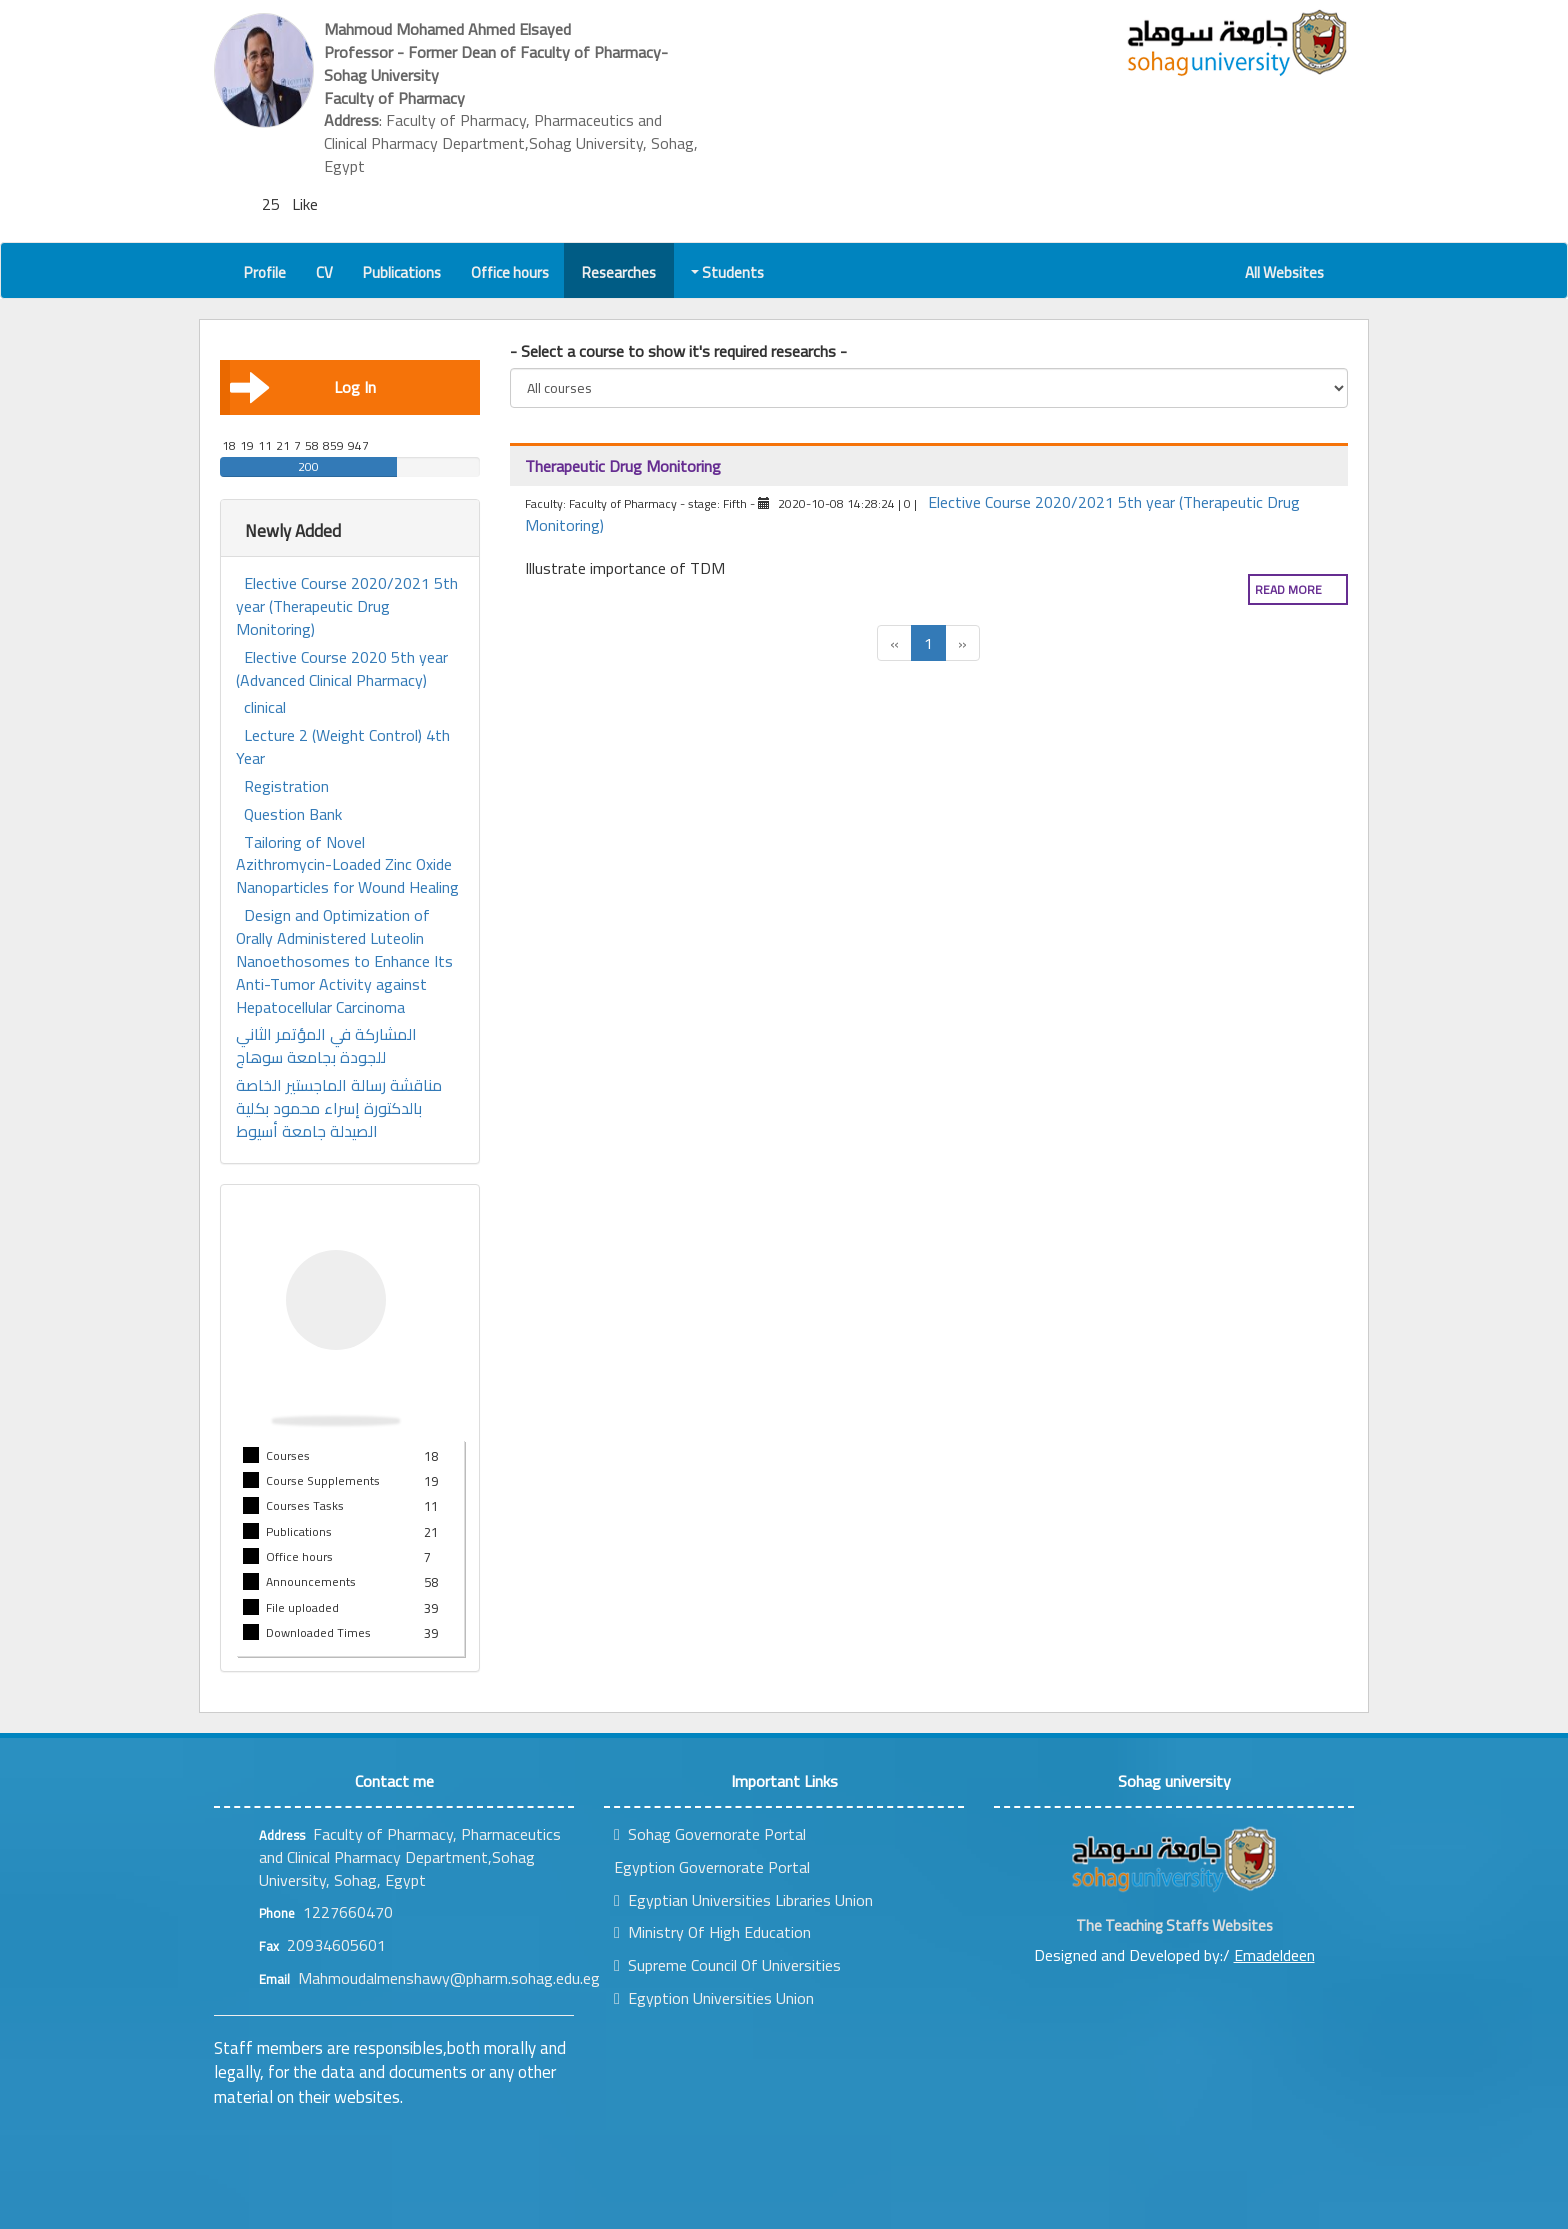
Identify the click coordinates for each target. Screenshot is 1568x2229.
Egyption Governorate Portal (712, 1867)
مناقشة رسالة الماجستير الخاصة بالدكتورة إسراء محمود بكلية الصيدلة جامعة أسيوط (339, 1108)
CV (324, 272)
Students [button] (729, 272)
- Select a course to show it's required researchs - (678, 351)
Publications (402, 272)
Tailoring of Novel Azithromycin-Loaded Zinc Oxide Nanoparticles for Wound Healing (347, 865)
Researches (619, 272)
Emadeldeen (1274, 1955)
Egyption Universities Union (714, 1998)
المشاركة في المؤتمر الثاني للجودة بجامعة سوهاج (326, 1046)
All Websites (1284, 272)
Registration (286, 786)
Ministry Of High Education (712, 1932)
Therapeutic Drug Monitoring (623, 466)
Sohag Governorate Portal (710, 1834)
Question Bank (293, 814)
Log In (303, 387)
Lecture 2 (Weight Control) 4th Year (343, 747)
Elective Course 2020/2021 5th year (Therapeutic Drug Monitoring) (347, 606)
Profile (265, 272)
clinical (265, 707)
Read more (1288, 589)
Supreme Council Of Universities (727, 1965)
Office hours (510, 272)
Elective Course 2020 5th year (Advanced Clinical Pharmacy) (342, 669)
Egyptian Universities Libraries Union (743, 1900)
